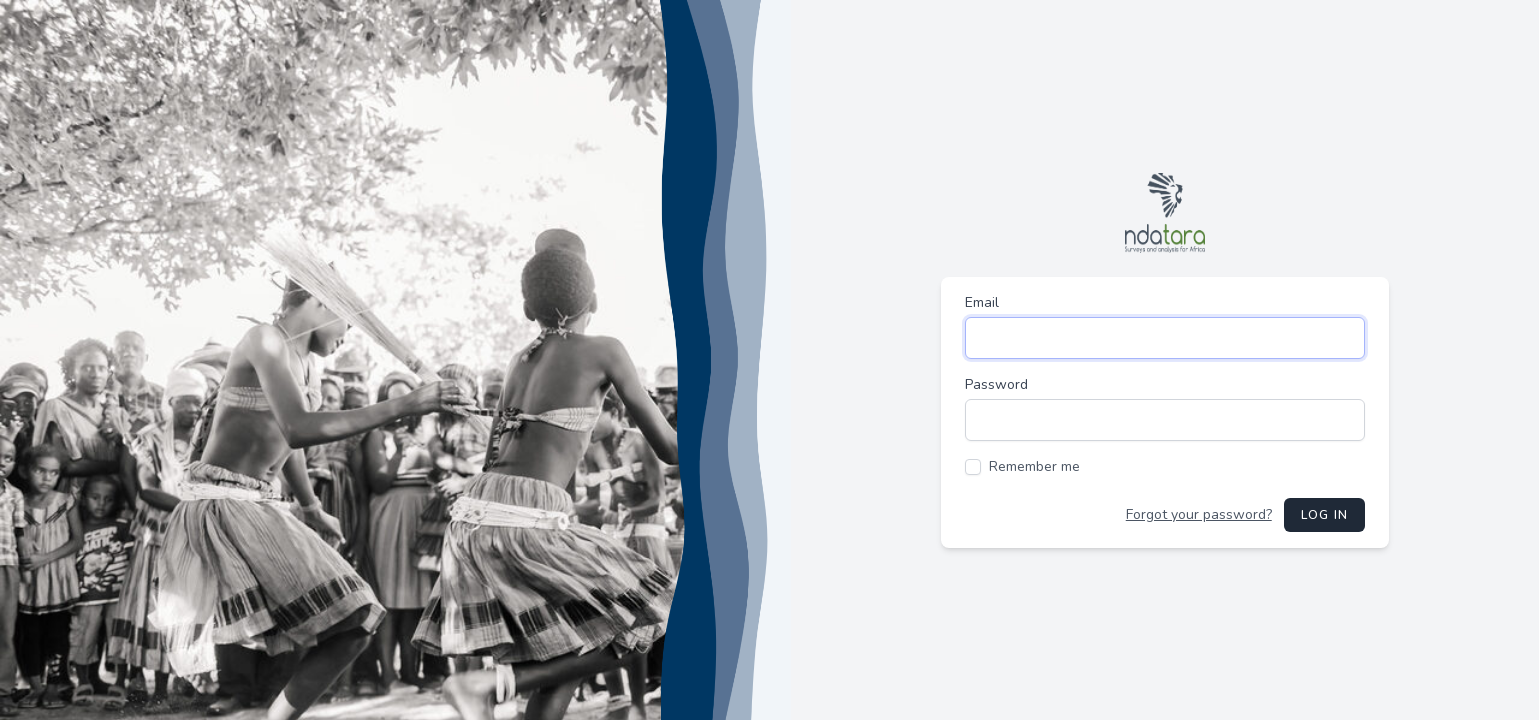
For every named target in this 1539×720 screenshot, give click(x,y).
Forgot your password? (1199, 514)
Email (982, 302)
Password (996, 384)
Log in (1324, 515)
